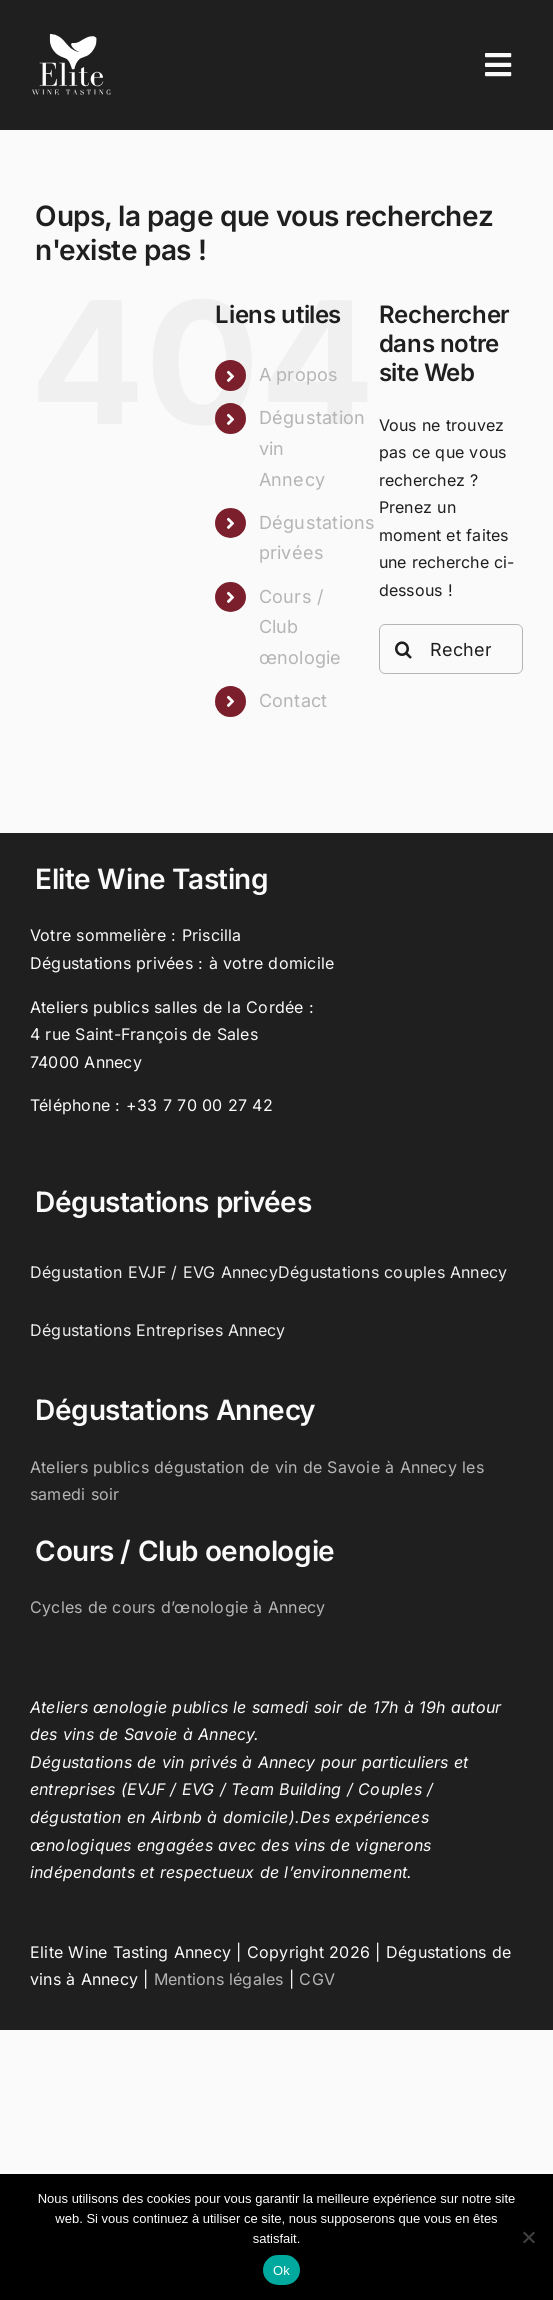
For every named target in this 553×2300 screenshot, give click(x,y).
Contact (293, 700)
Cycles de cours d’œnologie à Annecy (177, 1607)
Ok (281, 2270)
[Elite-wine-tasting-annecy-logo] (71, 41)
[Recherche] (404, 649)
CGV (317, 1979)
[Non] (528, 2237)
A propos (299, 374)
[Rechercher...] (451, 649)
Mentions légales (219, 1979)
